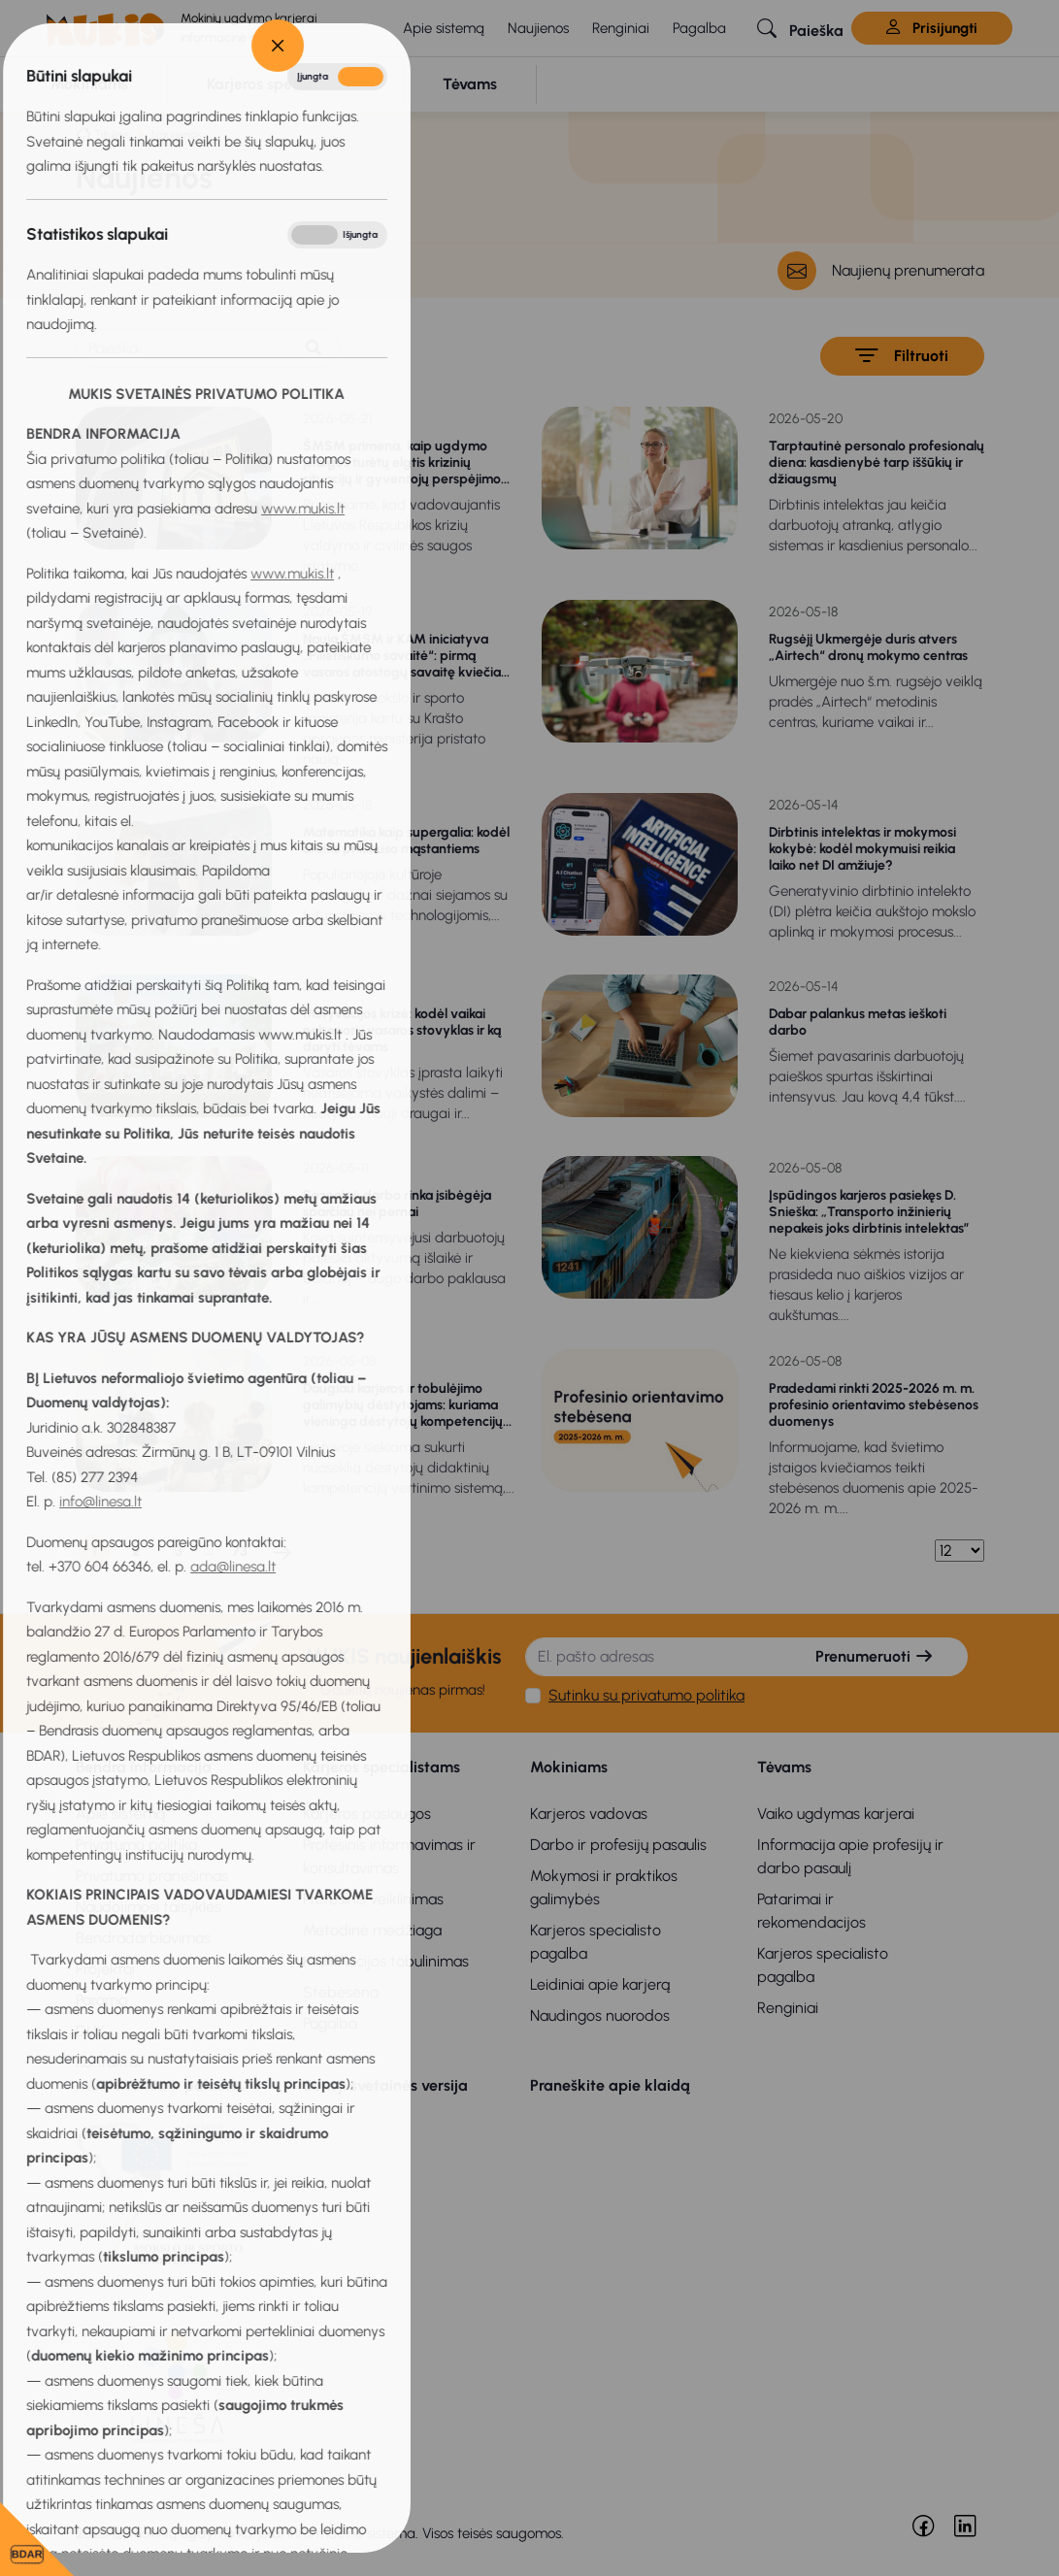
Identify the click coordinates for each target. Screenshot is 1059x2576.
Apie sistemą (443, 28)
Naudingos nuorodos (600, 2015)
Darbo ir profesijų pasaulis (618, 1844)
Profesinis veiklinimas (373, 1899)
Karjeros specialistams (381, 1767)
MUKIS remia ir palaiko (157, 2085)
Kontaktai (108, 2062)
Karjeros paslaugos (367, 1813)
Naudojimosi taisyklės (148, 1907)
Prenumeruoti (874, 1656)
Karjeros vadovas (588, 1813)
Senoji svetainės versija (385, 2085)
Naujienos (538, 28)
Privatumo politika (136, 1844)
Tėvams (784, 1767)
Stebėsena (341, 1992)
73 (240, 1551)
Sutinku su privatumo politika (646, 1695)
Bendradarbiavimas (143, 1938)
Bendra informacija (144, 1767)
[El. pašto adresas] (653, 1656)
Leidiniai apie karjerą (600, 1984)
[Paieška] (182, 348)
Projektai (105, 1969)
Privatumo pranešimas (152, 1875)
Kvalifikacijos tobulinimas (386, 1961)
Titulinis (112, 134)
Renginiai (620, 28)
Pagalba (699, 28)
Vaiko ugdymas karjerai (835, 1813)
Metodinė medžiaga (372, 1930)
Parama (101, 2000)
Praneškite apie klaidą (610, 2085)
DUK (91, 2031)
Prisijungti (931, 28)
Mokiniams (569, 1767)
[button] (800, 28)
